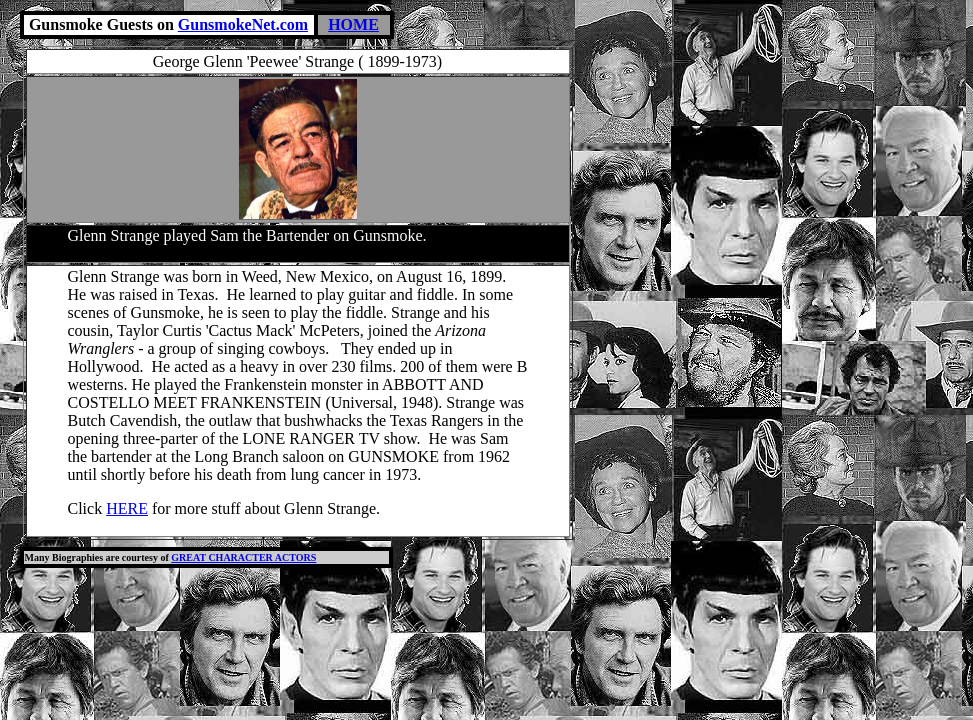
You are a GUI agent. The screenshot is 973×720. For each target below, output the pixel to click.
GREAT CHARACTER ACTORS (243, 557)
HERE (127, 508)
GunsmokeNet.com (243, 24)
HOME (353, 24)
